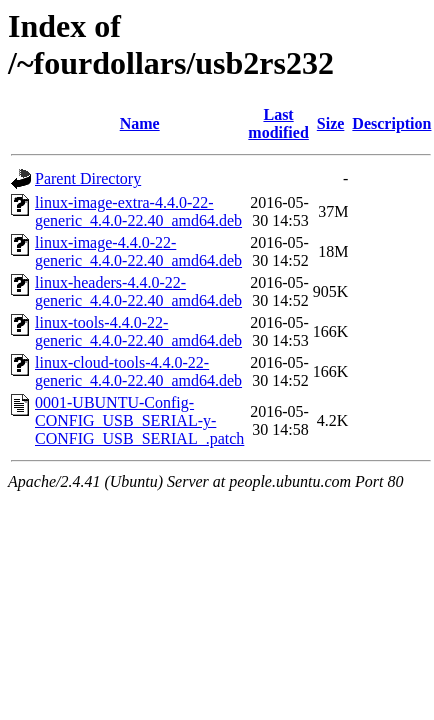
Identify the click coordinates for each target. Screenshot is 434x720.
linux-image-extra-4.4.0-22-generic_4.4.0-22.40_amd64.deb (138, 211)
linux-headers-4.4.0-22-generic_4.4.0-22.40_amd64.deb (138, 291)
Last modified (278, 123)
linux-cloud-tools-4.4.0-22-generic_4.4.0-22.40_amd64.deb (138, 371)
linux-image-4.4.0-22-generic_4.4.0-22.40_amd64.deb (138, 251)
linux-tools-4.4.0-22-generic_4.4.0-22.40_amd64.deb (138, 331)
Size (331, 123)
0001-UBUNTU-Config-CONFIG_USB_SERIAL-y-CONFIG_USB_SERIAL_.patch (139, 420)
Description (391, 123)
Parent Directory (88, 178)
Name (140, 123)
